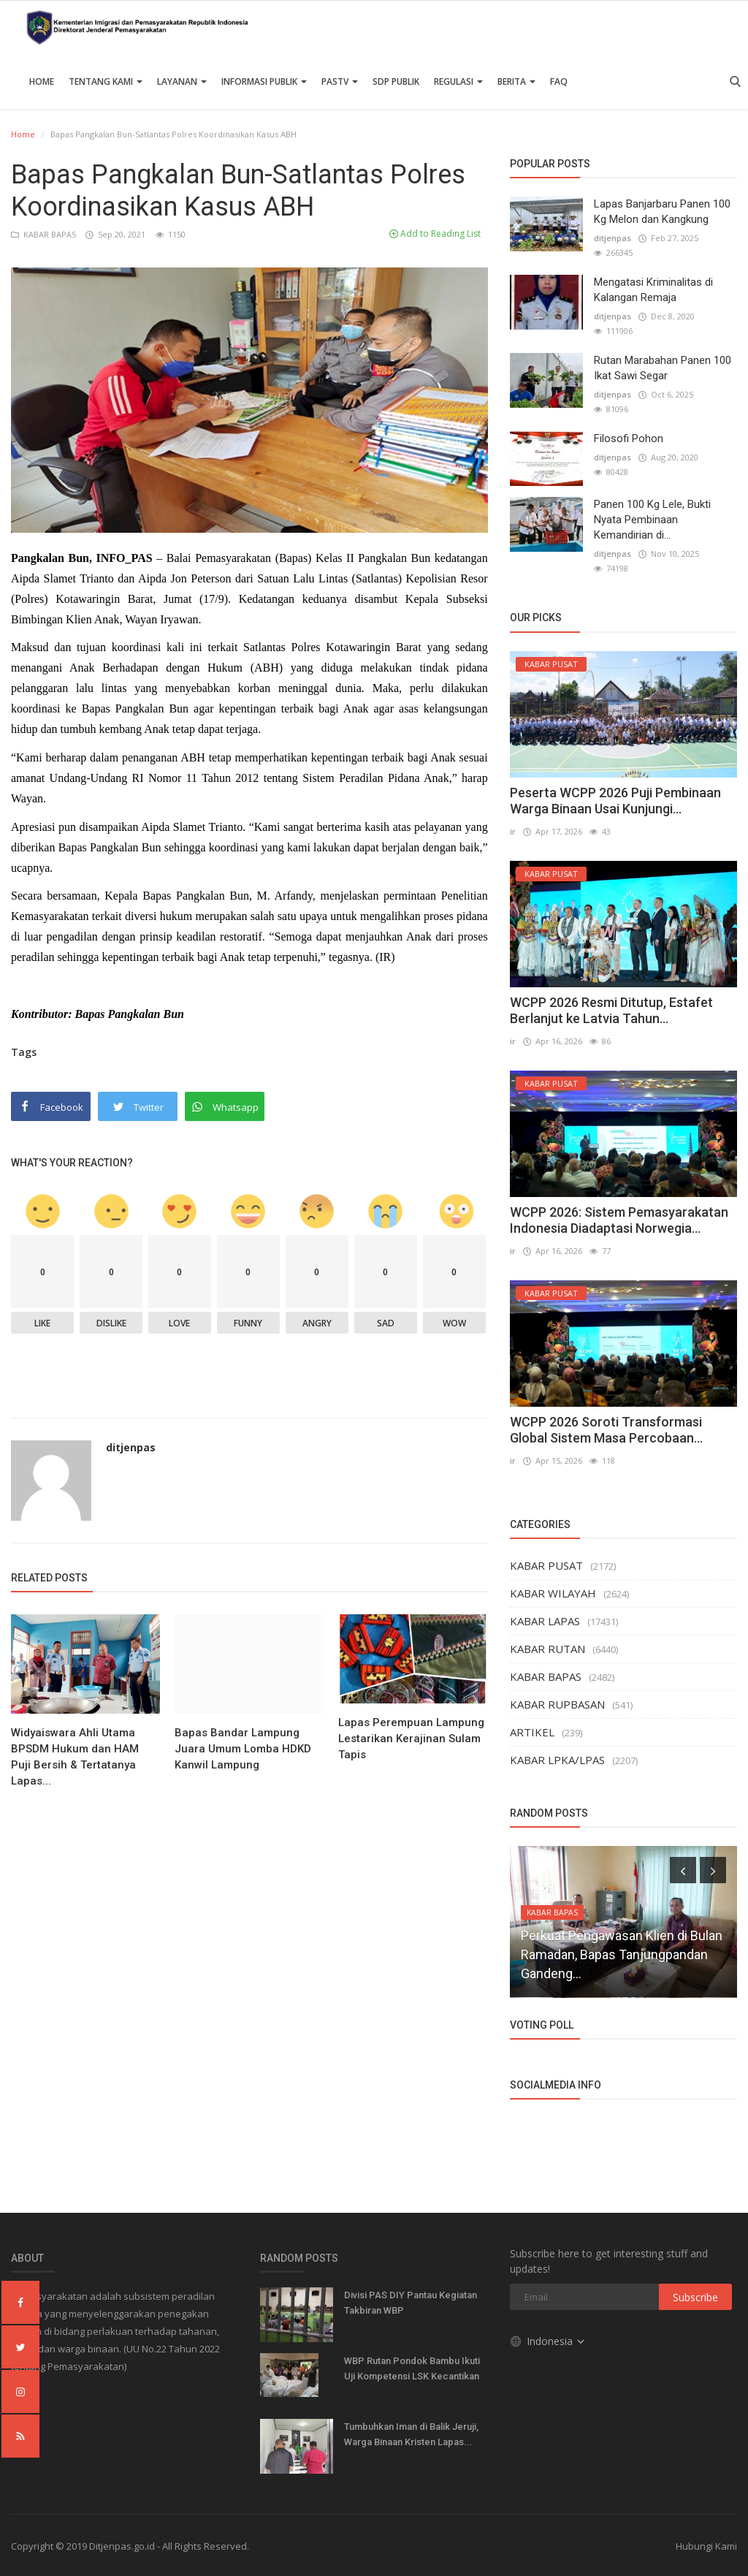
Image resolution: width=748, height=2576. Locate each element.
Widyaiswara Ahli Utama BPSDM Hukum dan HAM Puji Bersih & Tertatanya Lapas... (75, 1756)
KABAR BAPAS (44, 234)
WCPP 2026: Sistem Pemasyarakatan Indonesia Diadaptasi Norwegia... (619, 1220)
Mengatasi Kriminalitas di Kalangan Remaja (653, 290)
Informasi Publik (264, 81)
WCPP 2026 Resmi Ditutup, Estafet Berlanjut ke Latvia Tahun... (611, 1010)
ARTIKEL (532, 1732)
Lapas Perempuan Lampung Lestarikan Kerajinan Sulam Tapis (411, 1738)
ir (513, 831)
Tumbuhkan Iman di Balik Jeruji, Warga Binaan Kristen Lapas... (411, 2434)
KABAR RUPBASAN (557, 1704)
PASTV (339, 81)
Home (41, 81)
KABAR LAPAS (545, 1621)
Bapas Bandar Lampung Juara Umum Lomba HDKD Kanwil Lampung (243, 1748)
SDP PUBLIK (396, 81)
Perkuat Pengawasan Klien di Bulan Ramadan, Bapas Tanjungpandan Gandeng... (621, 1954)
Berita (516, 81)
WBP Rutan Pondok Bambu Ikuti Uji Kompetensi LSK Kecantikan (412, 2368)
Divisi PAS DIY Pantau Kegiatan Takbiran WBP (410, 2303)
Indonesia (548, 2341)
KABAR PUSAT (546, 1565)
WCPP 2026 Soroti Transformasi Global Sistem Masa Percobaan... (606, 1429)
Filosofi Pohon (628, 438)
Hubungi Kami (706, 2546)
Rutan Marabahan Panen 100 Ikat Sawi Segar (662, 368)
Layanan (182, 81)
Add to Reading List (435, 233)
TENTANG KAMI (105, 81)
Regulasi (458, 81)
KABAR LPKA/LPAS (557, 1759)
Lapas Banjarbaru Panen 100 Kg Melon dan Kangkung (662, 211)
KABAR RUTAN (547, 1648)
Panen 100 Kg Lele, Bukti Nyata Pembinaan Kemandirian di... (652, 520)
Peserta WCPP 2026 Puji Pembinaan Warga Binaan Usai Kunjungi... (615, 800)
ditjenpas (131, 1447)
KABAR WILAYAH (553, 1593)
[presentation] (683, 1870)
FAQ (559, 81)
